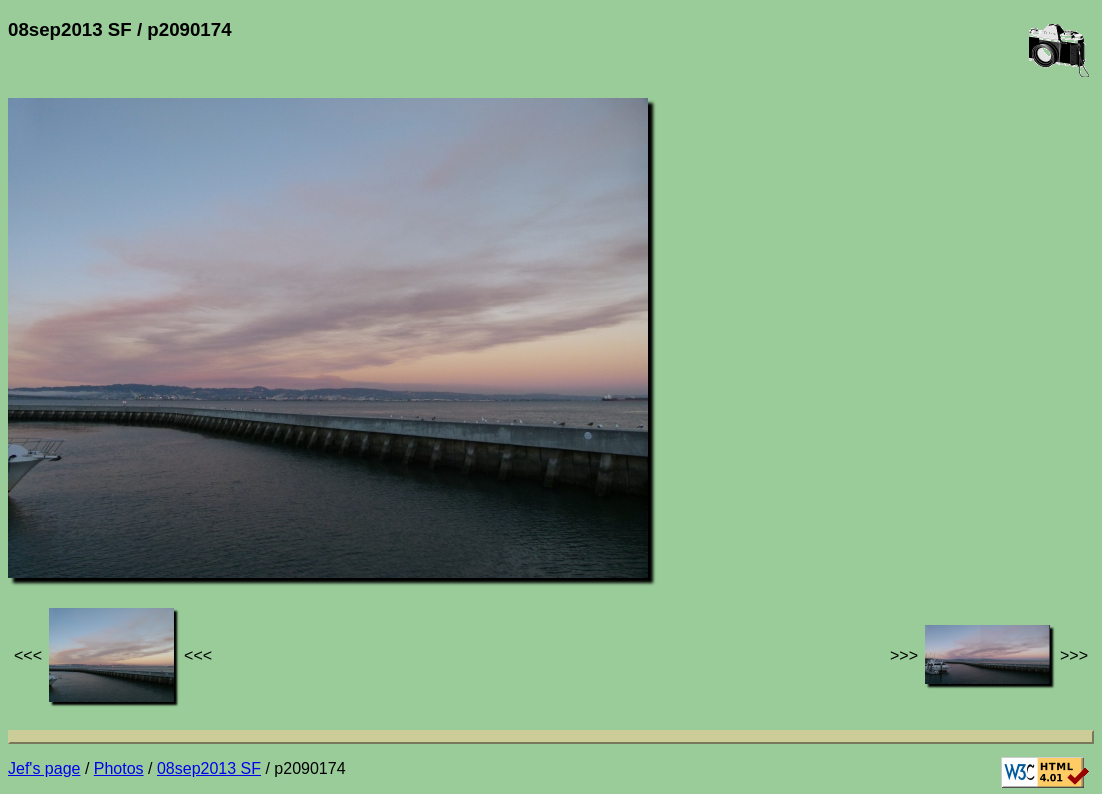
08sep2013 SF (209, 768)
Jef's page (44, 768)
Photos (119, 768)
